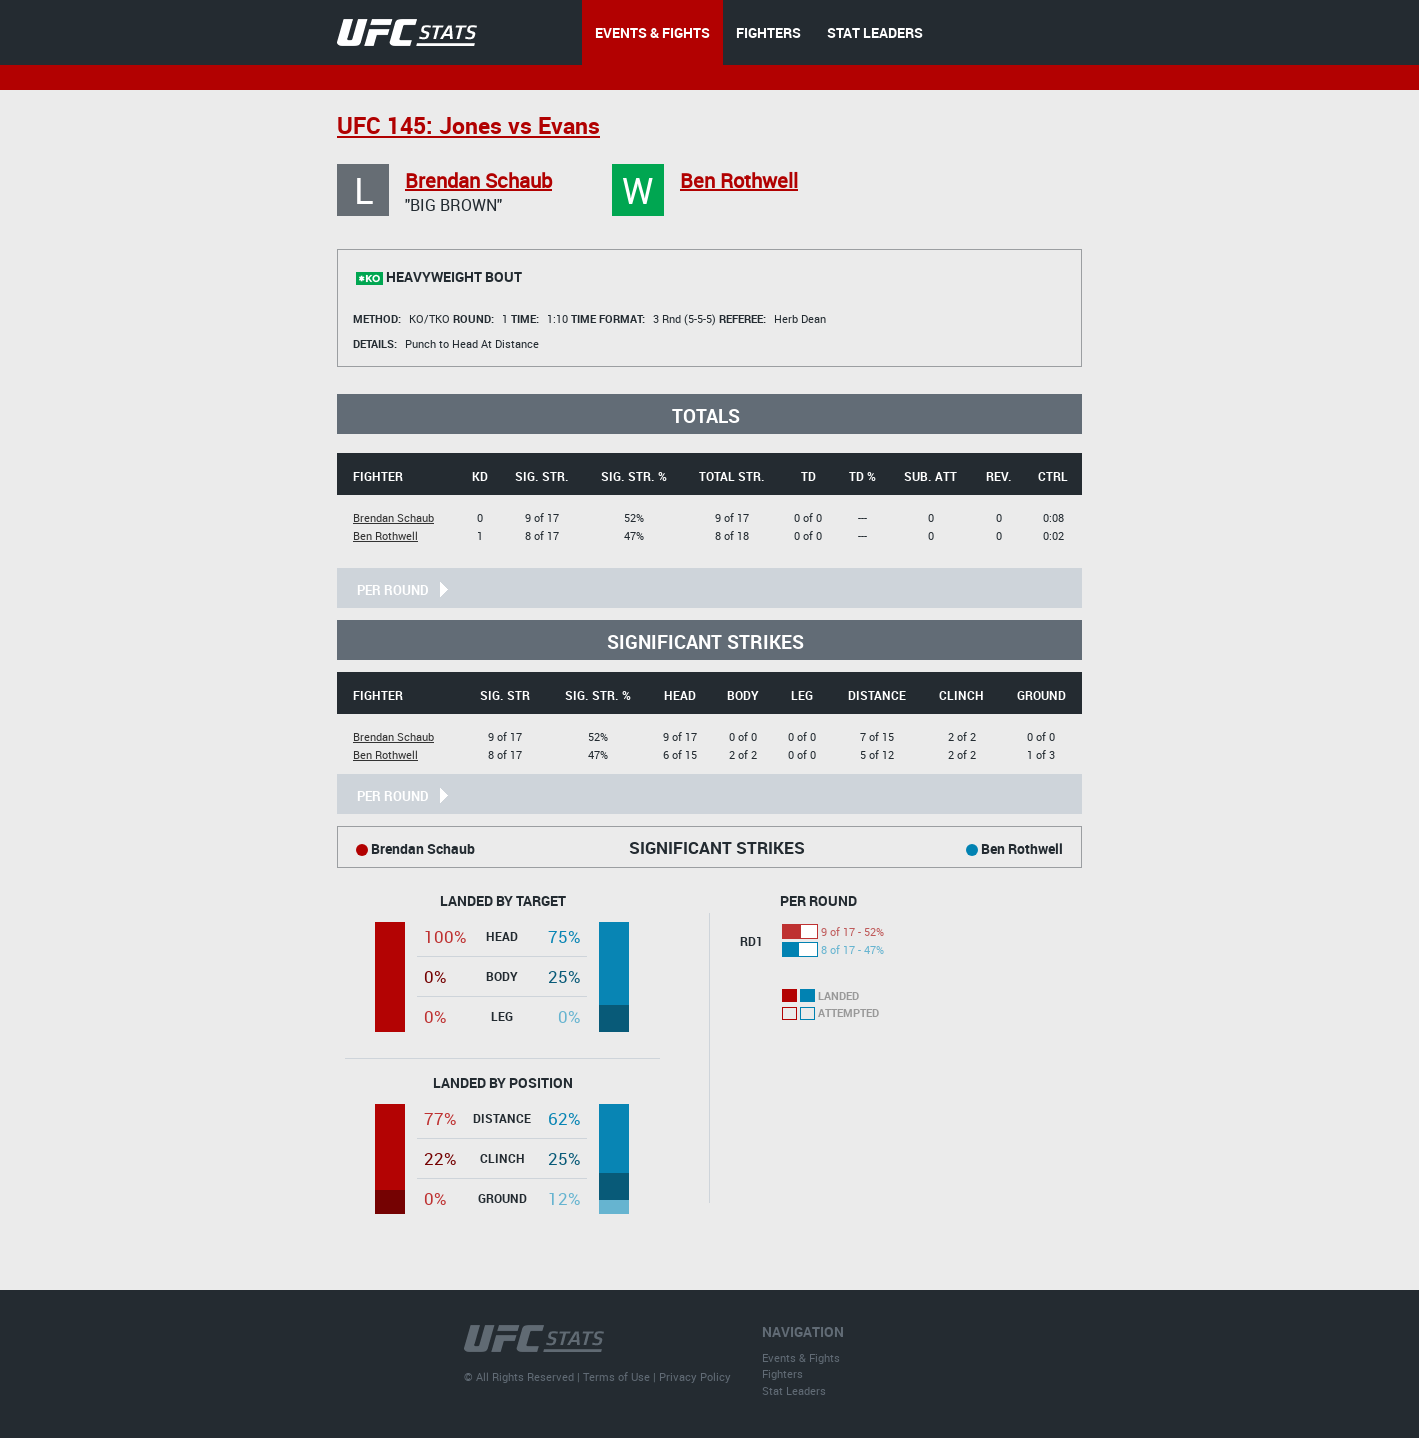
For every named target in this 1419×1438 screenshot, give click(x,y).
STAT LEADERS (875, 32)
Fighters (782, 1373)
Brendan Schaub (478, 180)
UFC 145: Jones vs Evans (468, 125)
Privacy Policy (695, 1376)
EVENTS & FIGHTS (652, 32)
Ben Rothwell (739, 180)
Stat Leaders (794, 1390)
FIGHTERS (768, 32)
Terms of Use (616, 1376)
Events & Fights (801, 1357)
